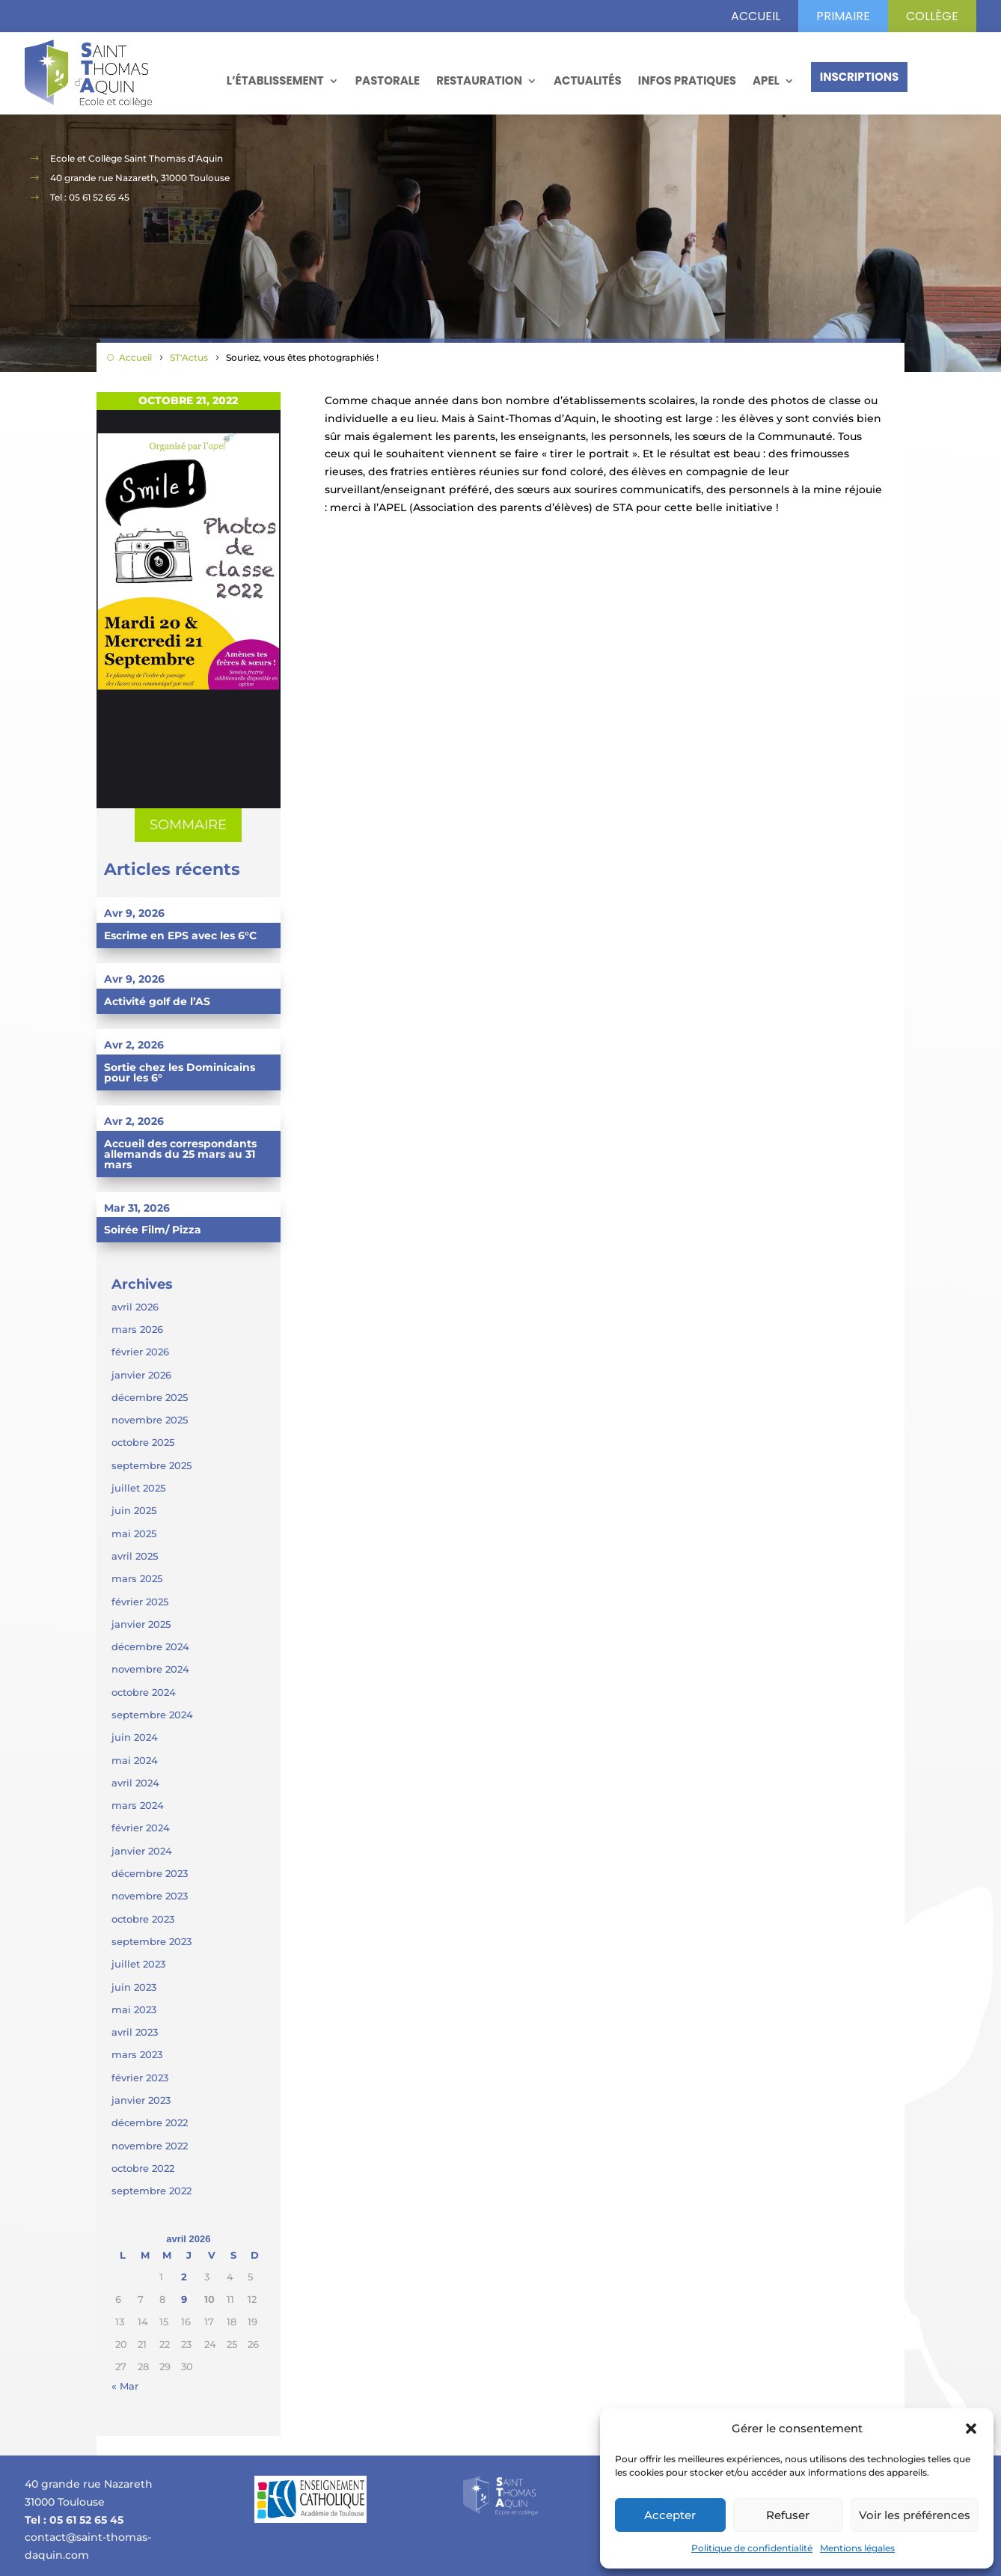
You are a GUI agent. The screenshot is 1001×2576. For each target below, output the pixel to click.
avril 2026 (135, 1307)
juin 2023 (133, 1987)
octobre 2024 (143, 1692)
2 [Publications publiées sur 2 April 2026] (184, 2277)
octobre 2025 (142, 1442)
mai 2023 (133, 2009)
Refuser (787, 2515)
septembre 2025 (151, 1465)
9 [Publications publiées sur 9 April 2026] (184, 2299)
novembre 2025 (149, 1420)
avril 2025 (134, 1556)
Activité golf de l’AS (157, 1001)
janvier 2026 (141, 1375)
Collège (932, 16)
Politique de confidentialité (751, 2548)
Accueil (755, 16)
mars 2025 (136, 1578)
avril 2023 (134, 2032)
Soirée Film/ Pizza (152, 1229)
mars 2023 (136, 2054)
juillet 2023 (138, 1964)
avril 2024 (135, 1783)
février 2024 (140, 1828)
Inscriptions (859, 77)
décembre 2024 (150, 1646)
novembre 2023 (149, 1896)
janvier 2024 (141, 1851)
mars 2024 (137, 1805)
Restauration (479, 80)
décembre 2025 (149, 1397)
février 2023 (139, 2078)
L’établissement (275, 80)
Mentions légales (857, 2548)
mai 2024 (134, 1760)
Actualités (588, 80)
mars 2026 (137, 1329)
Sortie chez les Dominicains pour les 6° (179, 1072)
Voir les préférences (914, 2515)
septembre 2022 (151, 2191)
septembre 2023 (151, 1941)
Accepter (670, 2515)
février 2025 (139, 1602)
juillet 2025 (138, 1488)
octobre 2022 (142, 2168)
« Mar (124, 2386)
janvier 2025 (141, 1624)
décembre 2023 (149, 1873)
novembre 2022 (149, 2146)
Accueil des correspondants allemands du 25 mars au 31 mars (180, 1154)
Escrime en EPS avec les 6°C (180, 935)
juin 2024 (134, 1737)
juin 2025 (133, 1510)
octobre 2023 (142, 1919)
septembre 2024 (152, 1715)
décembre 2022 (149, 2122)
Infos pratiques (687, 80)
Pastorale (387, 80)
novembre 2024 (150, 1669)
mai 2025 (133, 1533)
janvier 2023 (141, 2100)
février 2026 (140, 1352)
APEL (766, 80)
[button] (971, 2428)
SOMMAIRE (188, 825)
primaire (843, 16)
